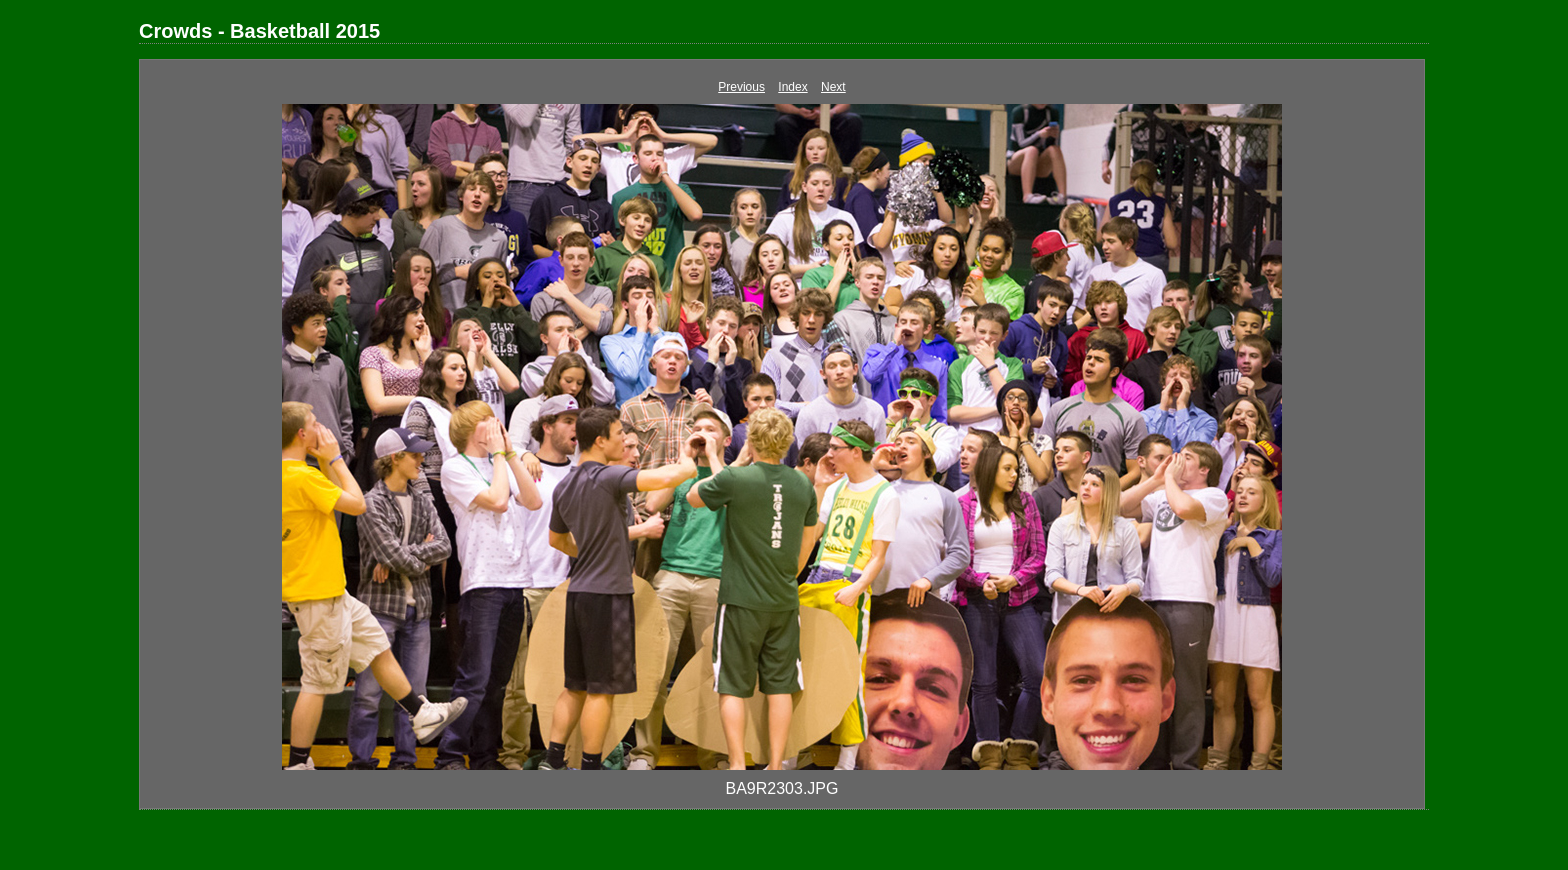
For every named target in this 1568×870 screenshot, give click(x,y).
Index (792, 87)
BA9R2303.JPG (782, 788)
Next (833, 87)
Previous (741, 87)
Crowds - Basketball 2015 (259, 31)
